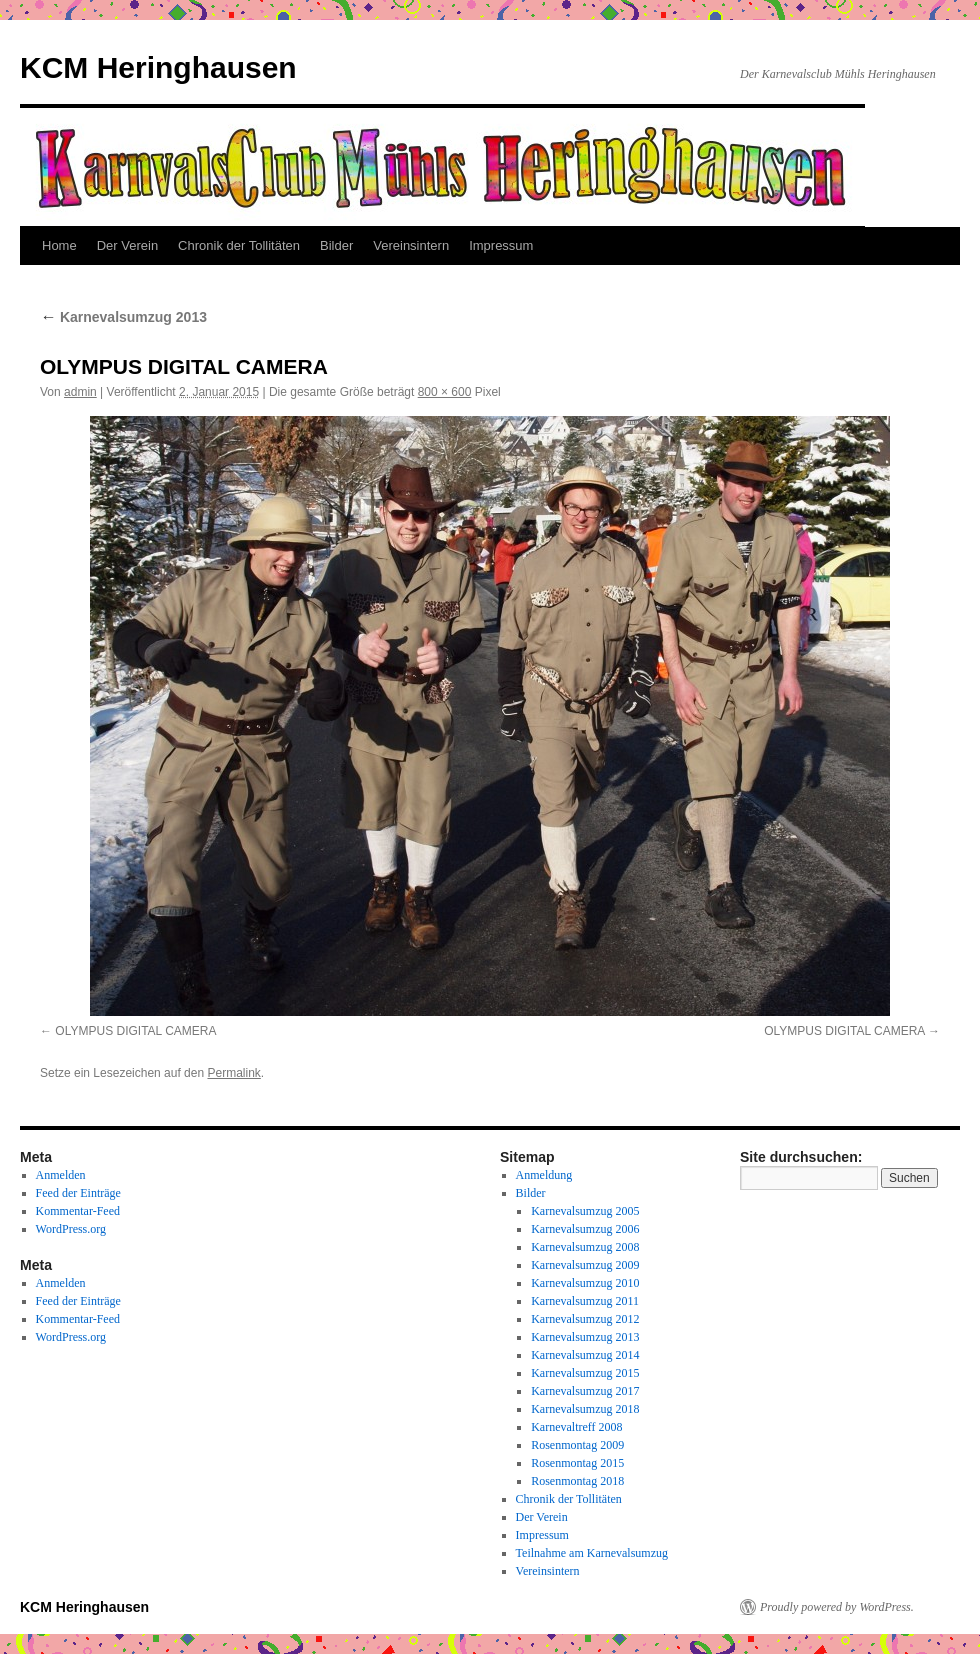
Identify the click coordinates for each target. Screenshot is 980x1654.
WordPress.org (71, 1229)
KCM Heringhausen (158, 67)
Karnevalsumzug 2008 (585, 1247)
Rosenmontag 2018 (577, 1481)
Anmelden (61, 1175)
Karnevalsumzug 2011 (585, 1301)
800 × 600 (445, 392)
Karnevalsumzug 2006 (585, 1229)
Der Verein (127, 245)
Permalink (233, 1073)
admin (80, 392)
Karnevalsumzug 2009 (585, 1265)
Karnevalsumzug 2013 (123, 317)
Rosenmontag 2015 (577, 1463)
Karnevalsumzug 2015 (585, 1373)
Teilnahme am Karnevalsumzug (592, 1553)
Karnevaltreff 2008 (576, 1427)
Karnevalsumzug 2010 (585, 1283)
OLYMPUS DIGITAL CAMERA (135, 1031)
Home (59, 245)
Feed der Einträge (78, 1193)
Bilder (336, 245)
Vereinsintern (411, 245)
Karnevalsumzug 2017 (585, 1391)
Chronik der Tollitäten (239, 245)
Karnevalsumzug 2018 (585, 1409)
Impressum (501, 245)
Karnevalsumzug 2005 (585, 1211)
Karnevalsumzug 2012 (585, 1319)
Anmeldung (544, 1175)
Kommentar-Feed (78, 1211)
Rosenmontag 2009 (577, 1445)
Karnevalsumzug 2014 (585, 1355)
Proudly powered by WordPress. (837, 1607)
